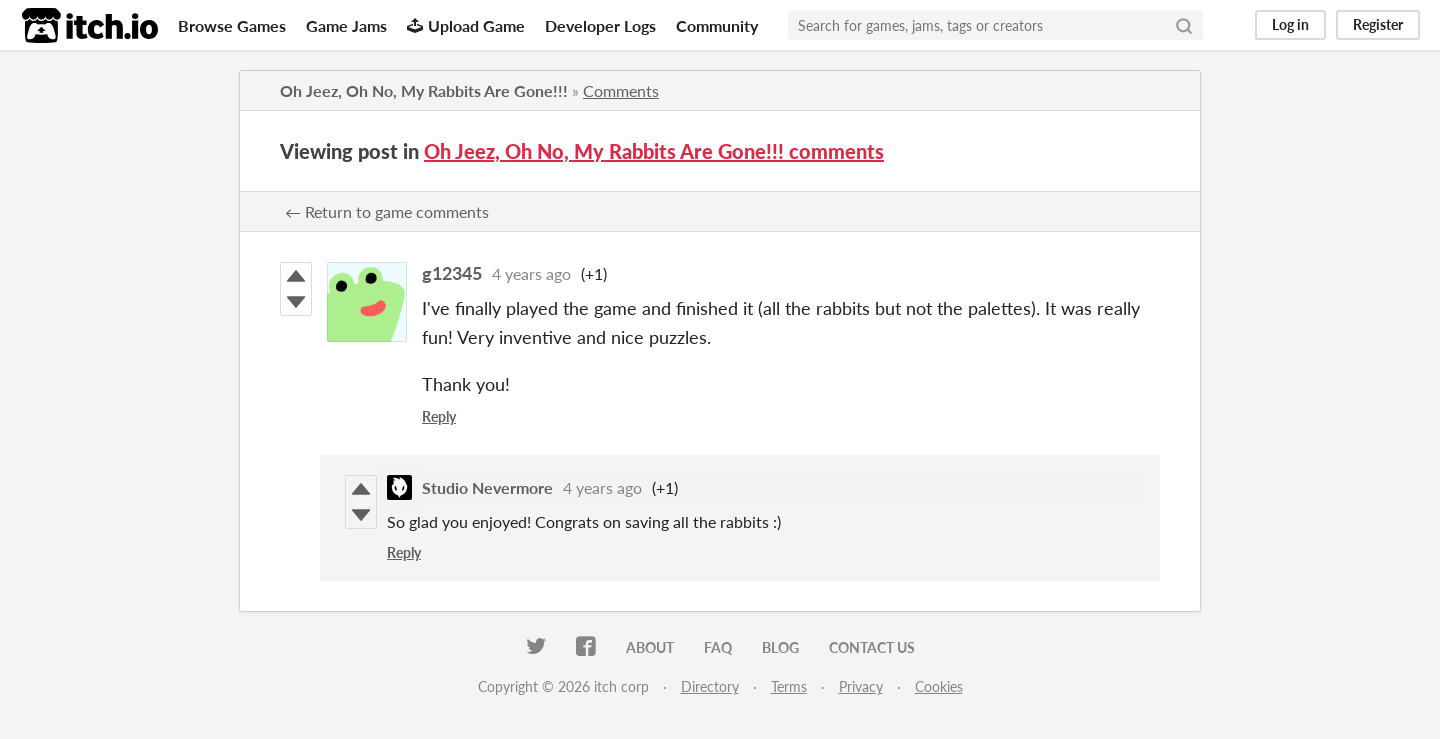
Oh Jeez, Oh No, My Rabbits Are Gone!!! (424, 90)
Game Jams (346, 25)
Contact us (872, 647)
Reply (439, 416)
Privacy (861, 686)
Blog (780, 647)
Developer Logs (600, 25)
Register (1378, 24)
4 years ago (531, 273)
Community (717, 25)
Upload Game (466, 25)
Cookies (939, 686)
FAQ (718, 647)
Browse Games (232, 25)
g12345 (452, 273)
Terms (789, 686)
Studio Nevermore (487, 487)
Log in (1290, 24)
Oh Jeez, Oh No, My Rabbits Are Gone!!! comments (654, 151)
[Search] (1184, 25)
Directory (710, 686)
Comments (621, 90)
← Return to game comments (387, 211)
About (650, 647)
